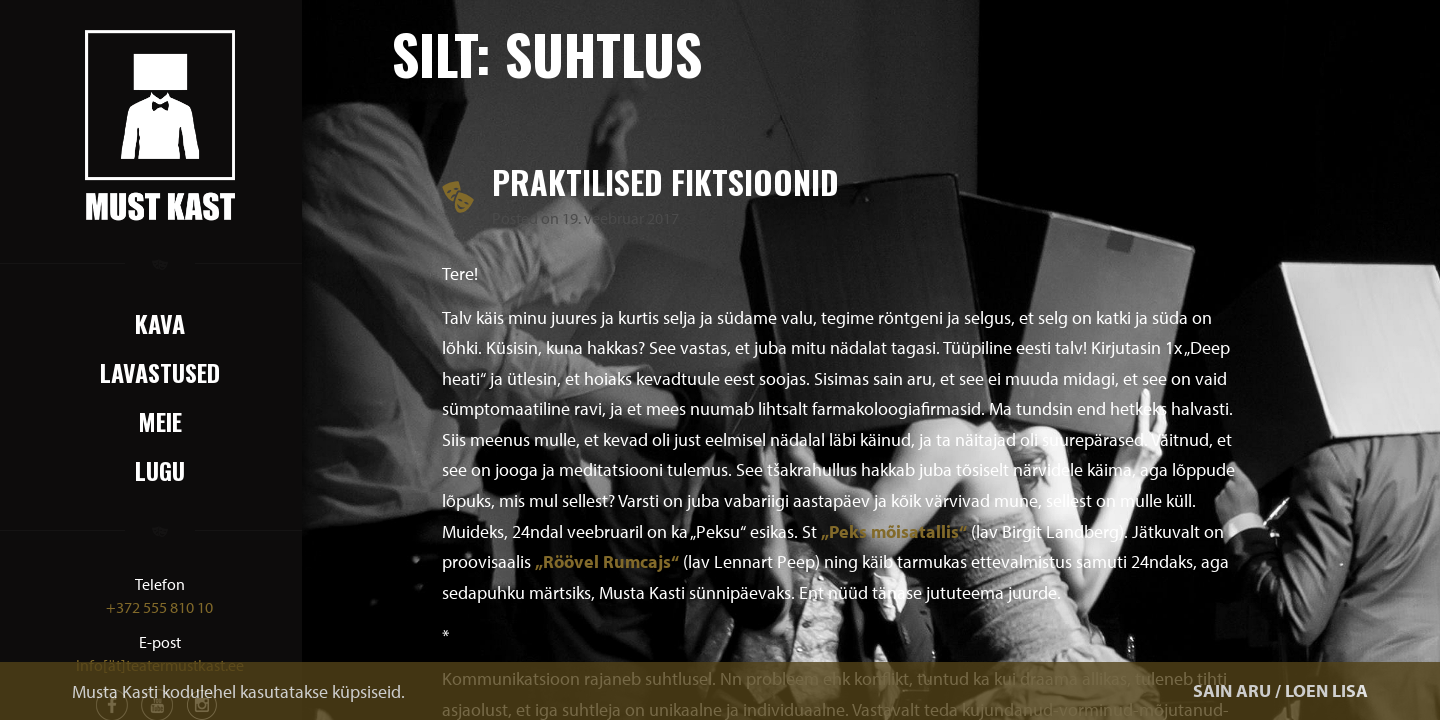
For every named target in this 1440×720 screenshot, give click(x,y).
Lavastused (160, 372)
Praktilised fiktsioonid (665, 181)
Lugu (160, 470)
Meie (160, 421)
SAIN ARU (1232, 690)
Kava (160, 323)
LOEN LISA (1326, 690)
